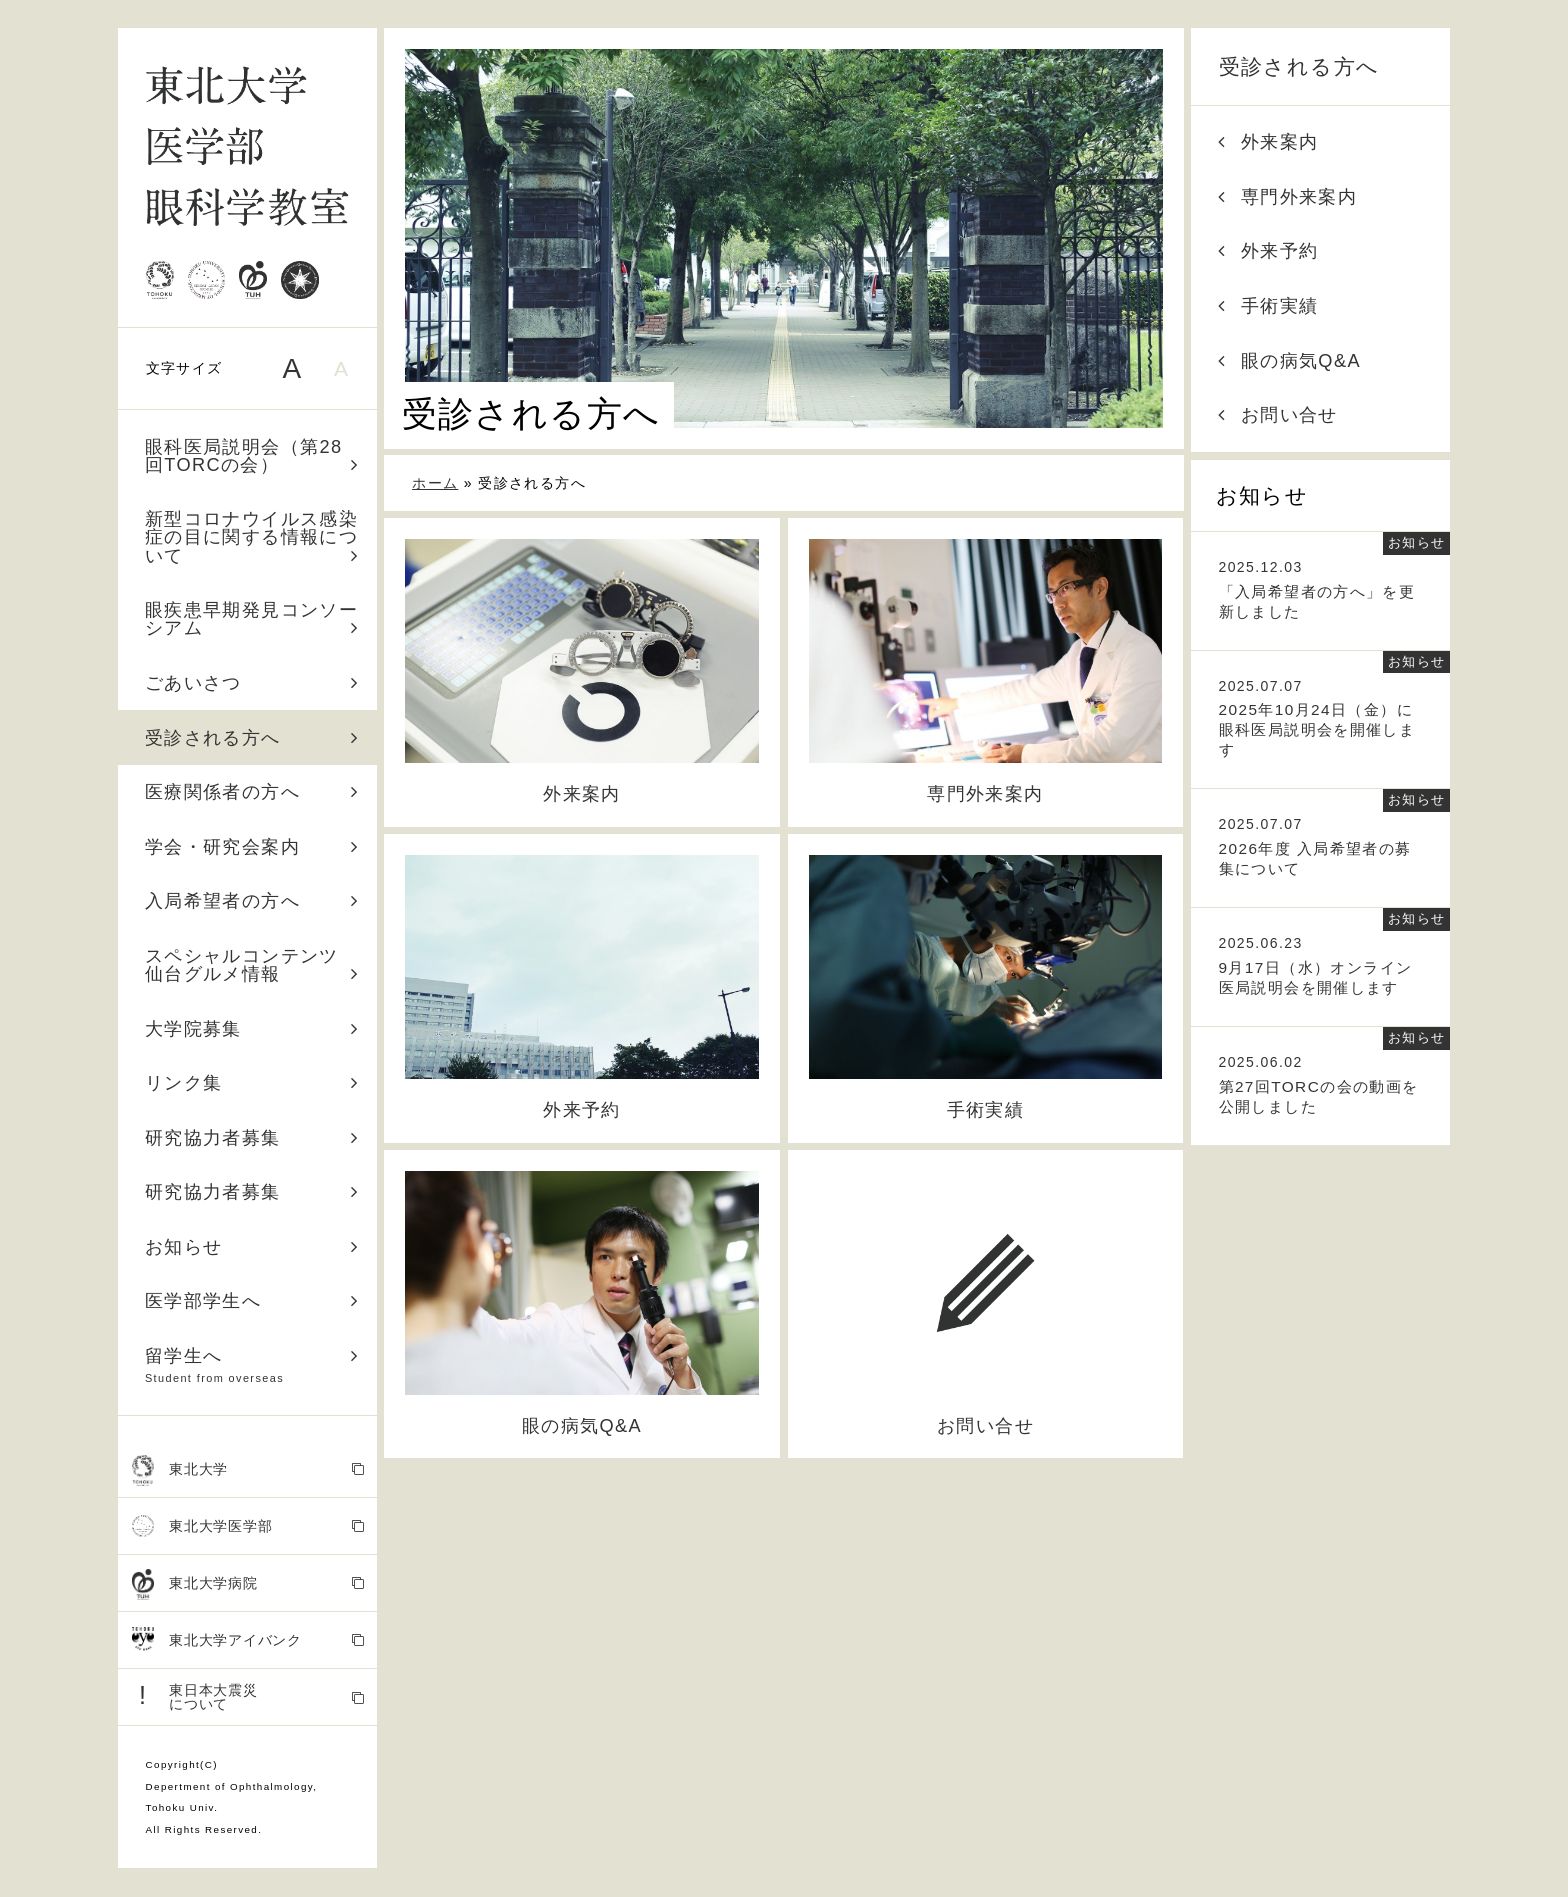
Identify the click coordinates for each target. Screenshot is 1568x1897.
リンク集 (252, 1083)
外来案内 (1268, 142)
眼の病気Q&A (1289, 361)
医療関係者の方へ (252, 792)
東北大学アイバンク (248, 1640)
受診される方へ (252, 738)
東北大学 (248, 1470)
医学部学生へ (252, 1301)
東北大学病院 (248, 1584)
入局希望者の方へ (252, 901)
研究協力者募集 (252, 1138)
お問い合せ (1278, 415)
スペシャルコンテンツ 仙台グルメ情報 (252, 965)
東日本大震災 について (248, 1696)
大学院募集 (252, 1029)
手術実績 (1268, 306)
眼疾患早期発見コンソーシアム (252, 619)
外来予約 (1268, 251)
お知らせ (252, 1247)
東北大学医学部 (248, 1526)
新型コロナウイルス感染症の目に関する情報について (252, 537)
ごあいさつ (252, 683)
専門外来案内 (1287, 197)
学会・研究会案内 (252, 847)
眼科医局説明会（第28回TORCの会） (252, 456)
